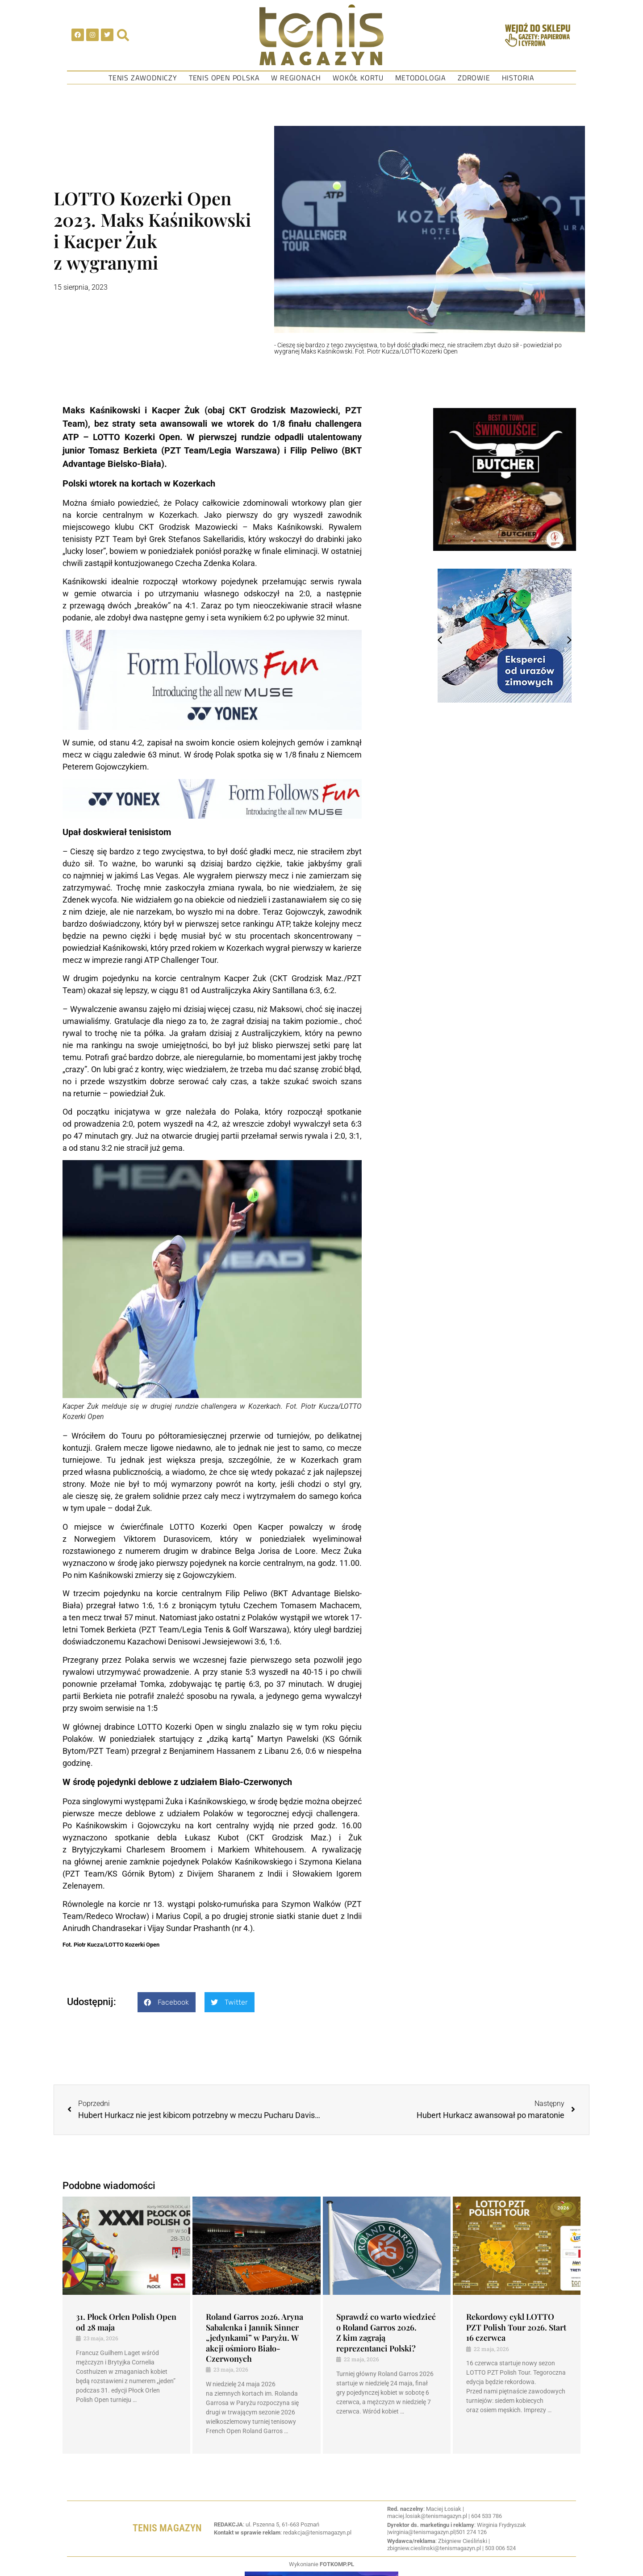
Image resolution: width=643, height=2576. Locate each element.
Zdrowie (474, 77)
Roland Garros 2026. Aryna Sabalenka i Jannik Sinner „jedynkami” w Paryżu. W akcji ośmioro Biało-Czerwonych (254, 2337)
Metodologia (420, 77)
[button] (167, 2002)
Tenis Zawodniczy (143, 77)
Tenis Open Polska (224, 77)
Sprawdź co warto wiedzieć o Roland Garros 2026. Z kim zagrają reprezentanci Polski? (386, 2332)
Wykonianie (321, 2564)
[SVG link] (321, 34)
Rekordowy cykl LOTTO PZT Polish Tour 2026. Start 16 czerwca (516, 2327)
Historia (518, 77)
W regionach (296, 77)
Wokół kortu (358, 77)
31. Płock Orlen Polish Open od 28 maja (126, 2321)
